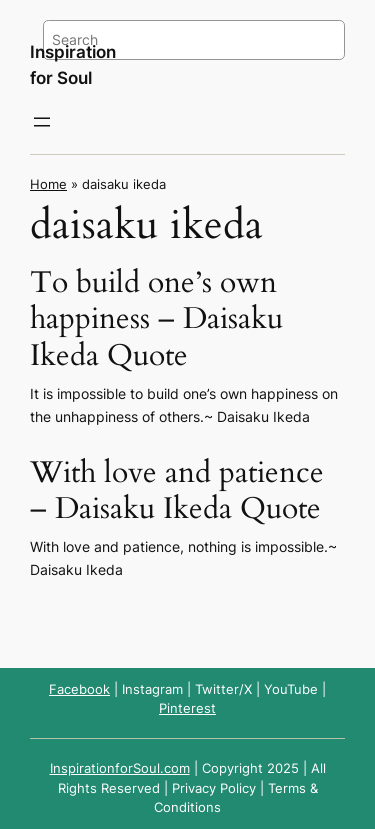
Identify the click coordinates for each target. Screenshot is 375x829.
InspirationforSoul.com (120, 768)
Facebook (79, 689)
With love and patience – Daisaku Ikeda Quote (177, 491)
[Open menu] (42, 122)
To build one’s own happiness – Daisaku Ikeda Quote (156, 319)
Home (48, 184)
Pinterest (187, 708)
